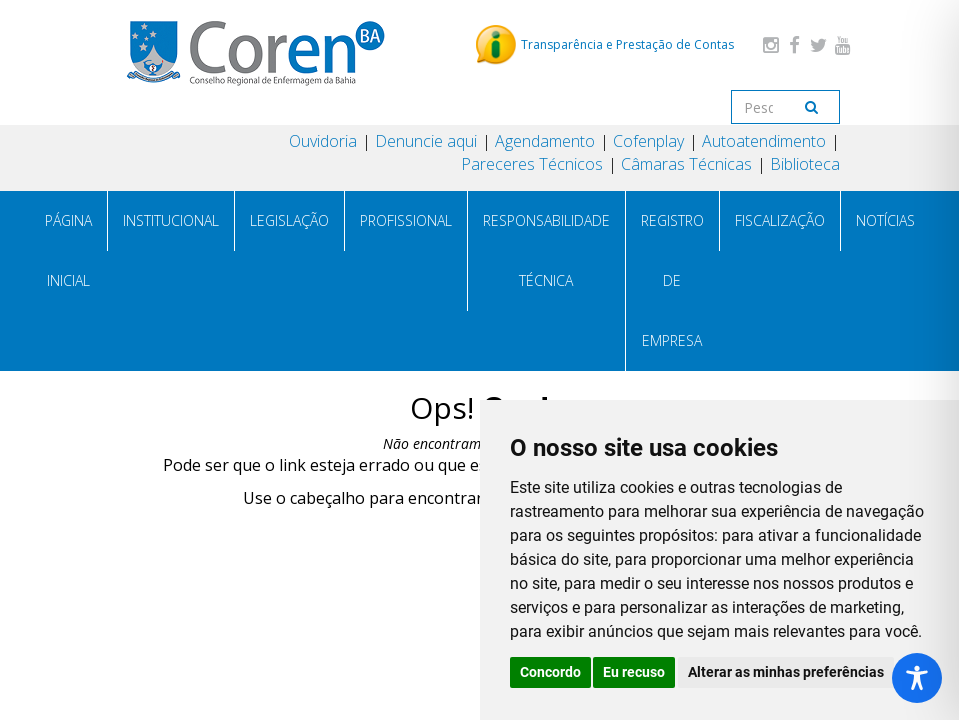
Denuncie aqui (426, 141)
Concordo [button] (550, 672)
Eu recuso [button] (634, 672)
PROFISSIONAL (406, 220)
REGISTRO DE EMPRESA (672, 280)
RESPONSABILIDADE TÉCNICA (546, 250)
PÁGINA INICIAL (68, 250)
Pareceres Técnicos (532, 164)
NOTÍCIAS (885, 220)
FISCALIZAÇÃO (780, 220)
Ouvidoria (323, 141)
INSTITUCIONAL (171, 220)
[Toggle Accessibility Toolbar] (917, 678)
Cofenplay (648, 141)
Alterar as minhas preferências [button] (786, 672)
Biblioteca (805, 164)
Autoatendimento (764, 141)
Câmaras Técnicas (686, 164)
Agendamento (545, 141)
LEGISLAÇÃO (289, 220)
